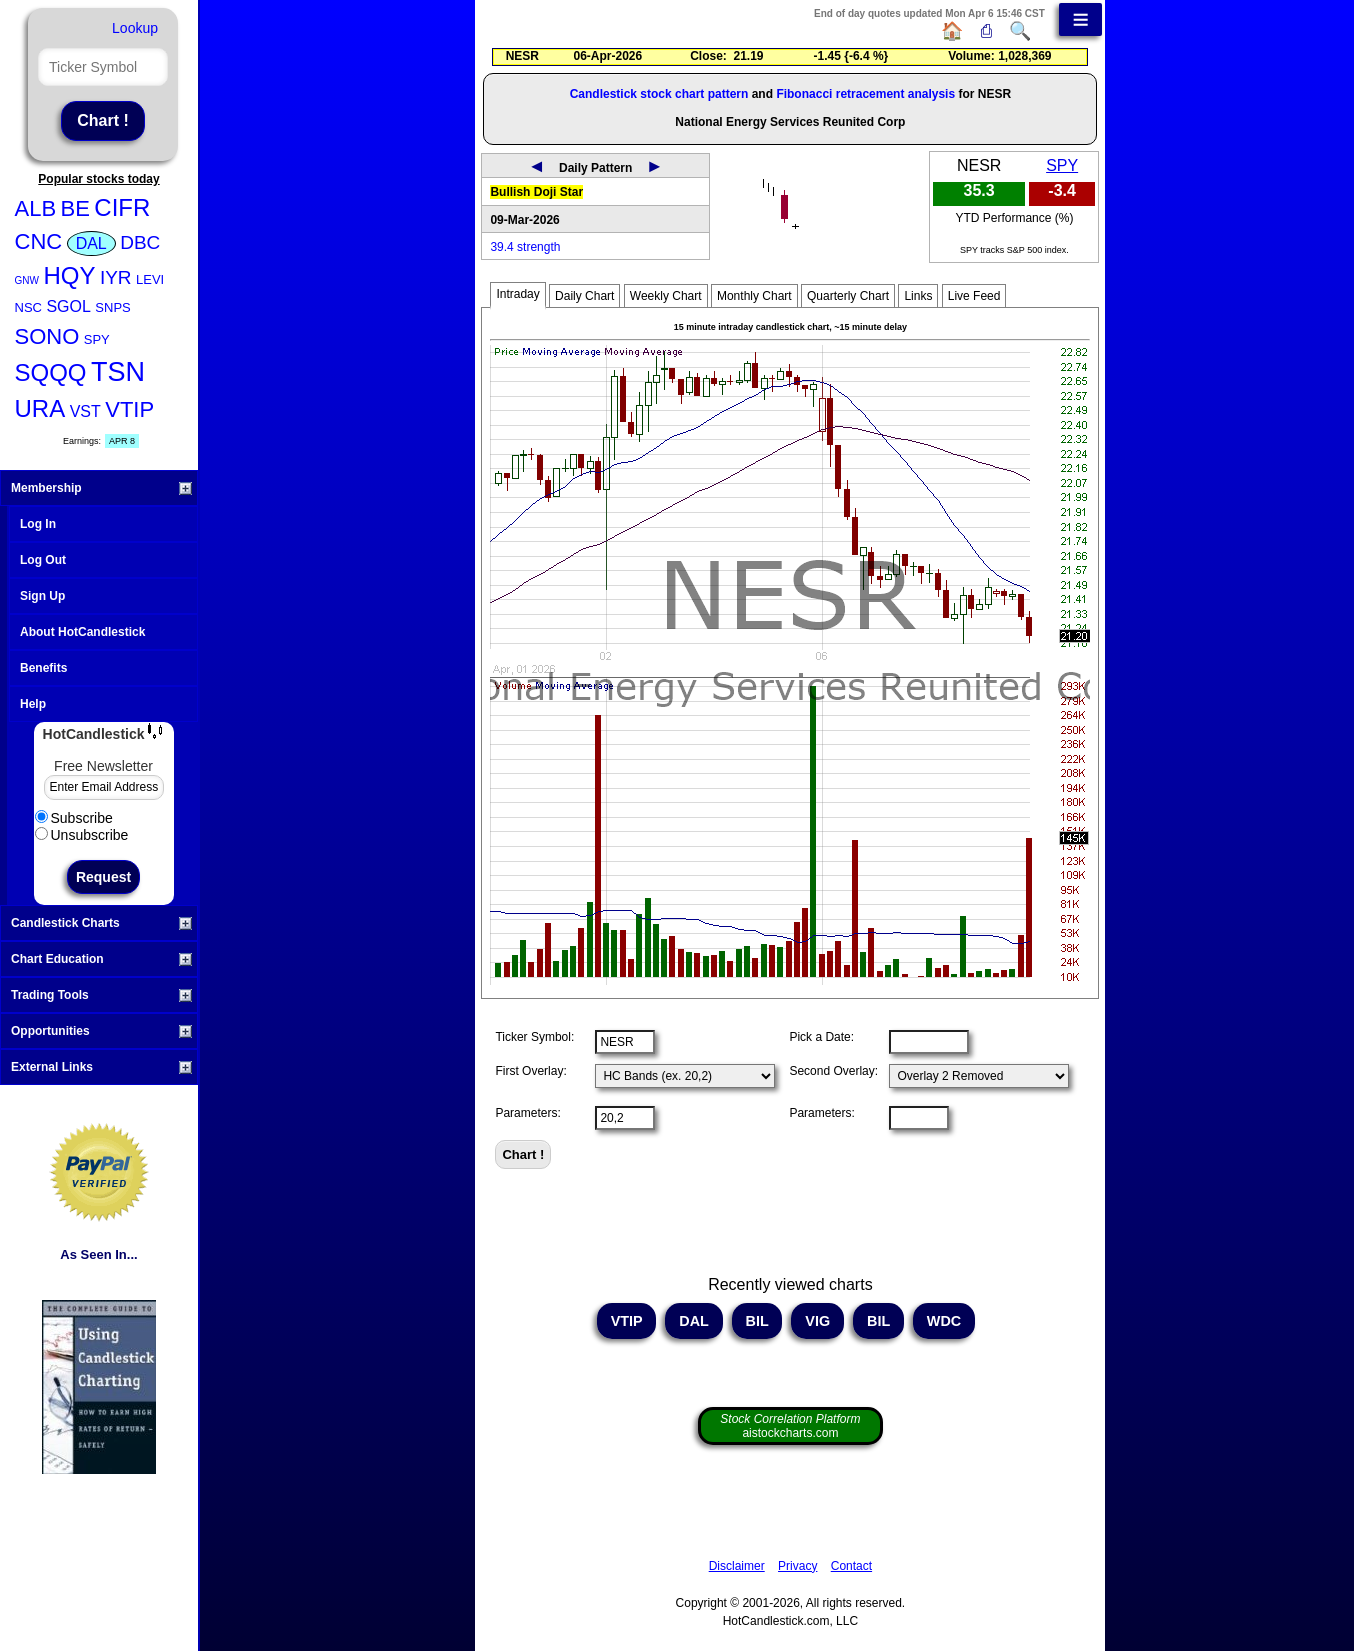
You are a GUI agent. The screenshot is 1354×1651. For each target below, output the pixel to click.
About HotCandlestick (82, 632)
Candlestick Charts (101, 923)
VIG (817, 1321)
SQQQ (51, 372)
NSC (28, 307)
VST (85, 411)
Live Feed (974, 296)
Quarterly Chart (848, 296)
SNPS (112, 307)
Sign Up (42, 596)
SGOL (68, 306)
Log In (38, 524)
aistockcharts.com (790, 1426)
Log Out (43, 560)
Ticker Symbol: (534, 1037)
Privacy (797, 1566)
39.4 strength (525, 247)
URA (40, 408)
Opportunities (101, 1031)
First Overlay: (530, 1071)
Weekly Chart (666, 296)
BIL (757, 1321)
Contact (851, 1566)
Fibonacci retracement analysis (865, 94)
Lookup (135, 28)
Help (33, 704)
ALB (36, 208)
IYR (116, 277)
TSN (118, 372)
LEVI (150, 279)
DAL (91, 243)
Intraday (517, 294)
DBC (140, 242)
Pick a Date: (821, 1037)
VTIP (129, 409)
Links (918, 296)
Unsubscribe (82, 835)
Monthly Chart (754, 296)
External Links (101, 1067)
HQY (69, 275)
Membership (101, 488)
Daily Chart (584, 296)
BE (75, 208)
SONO (47, 336)
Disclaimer (737, 1566)
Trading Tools (101, 995)
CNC (39, 241)
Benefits (43, 668)
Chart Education (101, 959)
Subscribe (74, 818)
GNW (27, 280)
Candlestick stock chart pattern (659, 94)
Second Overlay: (833, 1071)
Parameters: (527, 1113)
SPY (97, 339)
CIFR (122, 207)
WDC (944, 1321)
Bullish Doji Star (536, 192)
